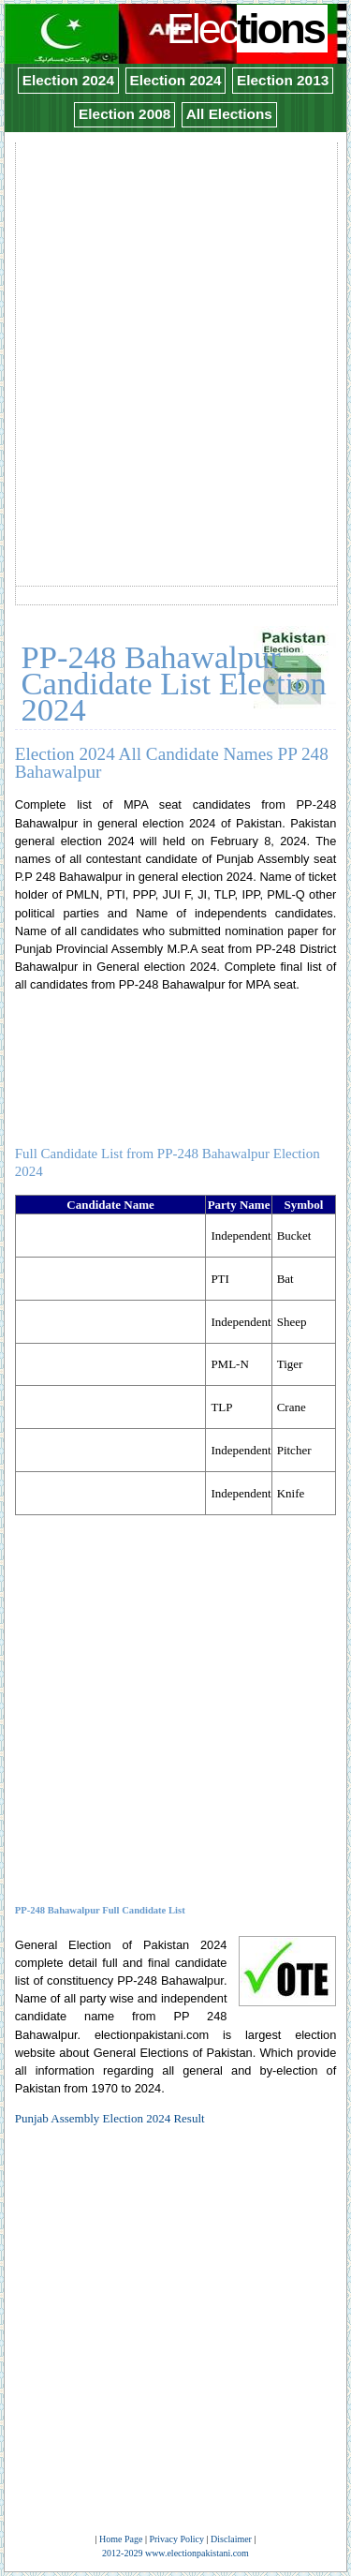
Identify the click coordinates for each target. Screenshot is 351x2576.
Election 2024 (68, 80)
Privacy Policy (176, 2539)
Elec (248, 28)
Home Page (120, 2539)
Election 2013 (283, 80)
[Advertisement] (175, 320)
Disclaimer (231, 2539)
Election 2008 (124, 114)
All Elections (229, 114)
